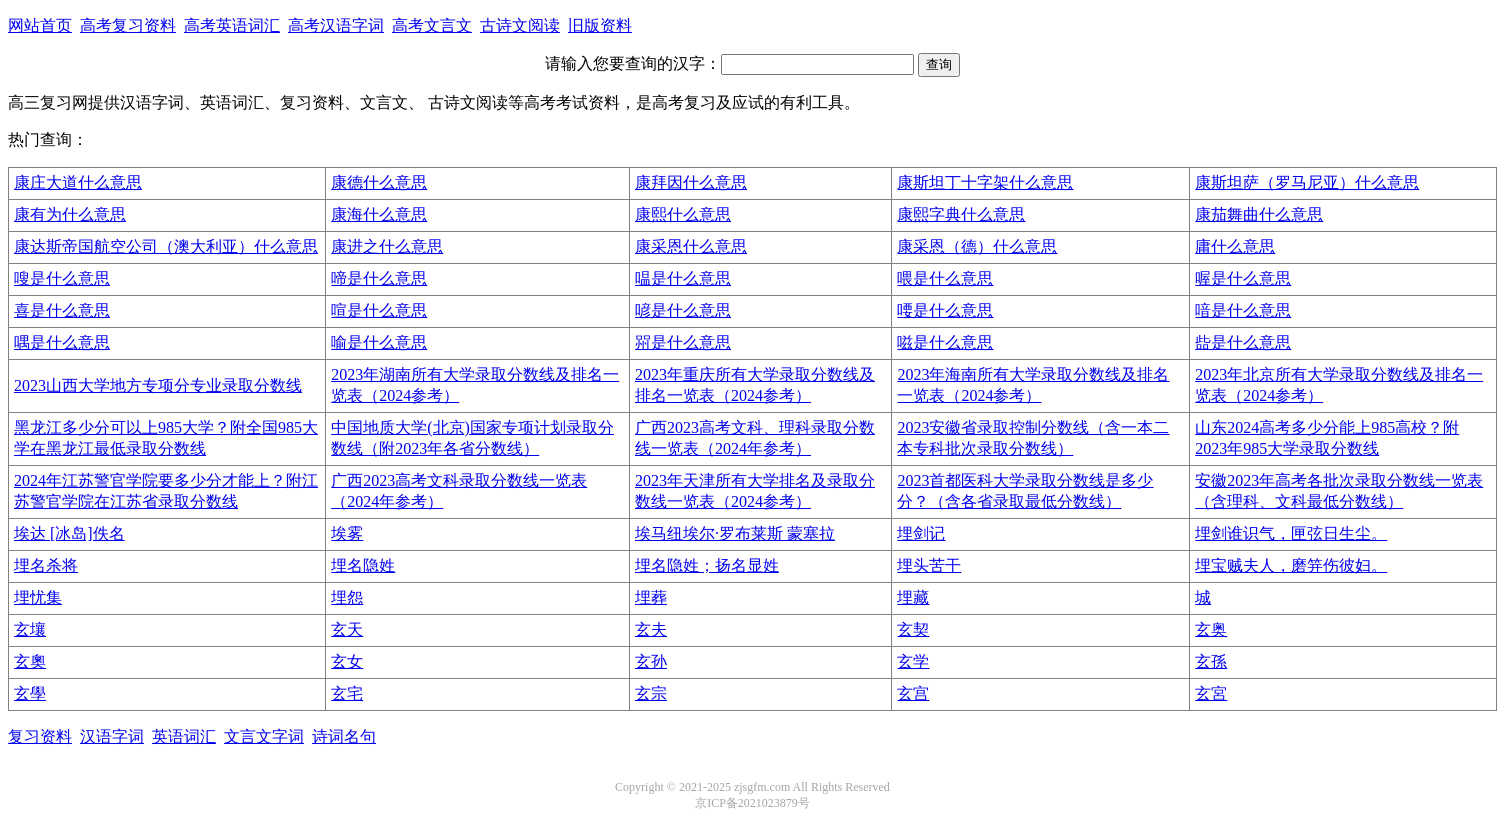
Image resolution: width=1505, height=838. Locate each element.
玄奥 (1211, 629)
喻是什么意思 (379, 342)
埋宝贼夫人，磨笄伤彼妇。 (1291, 565)
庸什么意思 (1235, 246)
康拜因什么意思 (691, 182)
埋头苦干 (929, 565)
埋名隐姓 (363, 565)
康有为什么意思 (70, 214)
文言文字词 (264, 736)
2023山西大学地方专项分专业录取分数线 (158, 385)
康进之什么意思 (387, 246)
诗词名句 (344, 736)
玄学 (913, 661)
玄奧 (30, 661)
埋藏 (913, 597)
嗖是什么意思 (62, 278)
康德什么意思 (379, 182)
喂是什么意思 (945, 278)
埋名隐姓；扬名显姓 (707, 565)
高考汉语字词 (336, 25)
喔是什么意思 (1243, 278)
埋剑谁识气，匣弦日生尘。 (1291, 533)
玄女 (347, 661)
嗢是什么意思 (683, 278)
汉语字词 (112, 736)
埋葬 (651, 597)
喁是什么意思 (62, 342)
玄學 (30, 693)
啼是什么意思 (379, 278)
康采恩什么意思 (691, 246)
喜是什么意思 (62, 310)
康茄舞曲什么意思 (1259, 214)
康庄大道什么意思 (78, 182)
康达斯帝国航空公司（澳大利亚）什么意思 (166, 246)
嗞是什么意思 (945, 342)
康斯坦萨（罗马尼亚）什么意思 (1307, 182)
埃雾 (347, 533)
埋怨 (347, 597)
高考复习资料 (128, 25)
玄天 (347, 629)
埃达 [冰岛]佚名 (69, 533)
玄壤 (30, 629)
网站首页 (40, 25)
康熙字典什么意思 (961, 214)
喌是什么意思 (683, 342)
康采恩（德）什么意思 (977, 246)
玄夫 (651, 629)
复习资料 (40, 736)
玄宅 (347, 693)
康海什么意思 (379, 214)
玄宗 (651, 693)
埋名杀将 (46, 565)
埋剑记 (921, 533)
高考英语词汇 (232, 25)
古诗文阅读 (520, 25)
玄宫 (913, 693)
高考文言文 (432, 25)
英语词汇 (184, 736)
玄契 (913, 629)
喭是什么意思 (683, 310)
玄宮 (1211, 693)
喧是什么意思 (379, 310)
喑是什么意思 (1243, 310)
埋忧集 (38, 597)
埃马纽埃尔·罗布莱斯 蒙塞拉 (735, 533)
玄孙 (651, 661)
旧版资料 (600, 25)
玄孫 (1211, 661)
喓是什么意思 (945, 310)
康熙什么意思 (683, 214)
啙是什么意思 (1243, 342)
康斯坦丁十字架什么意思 (985, 182)
